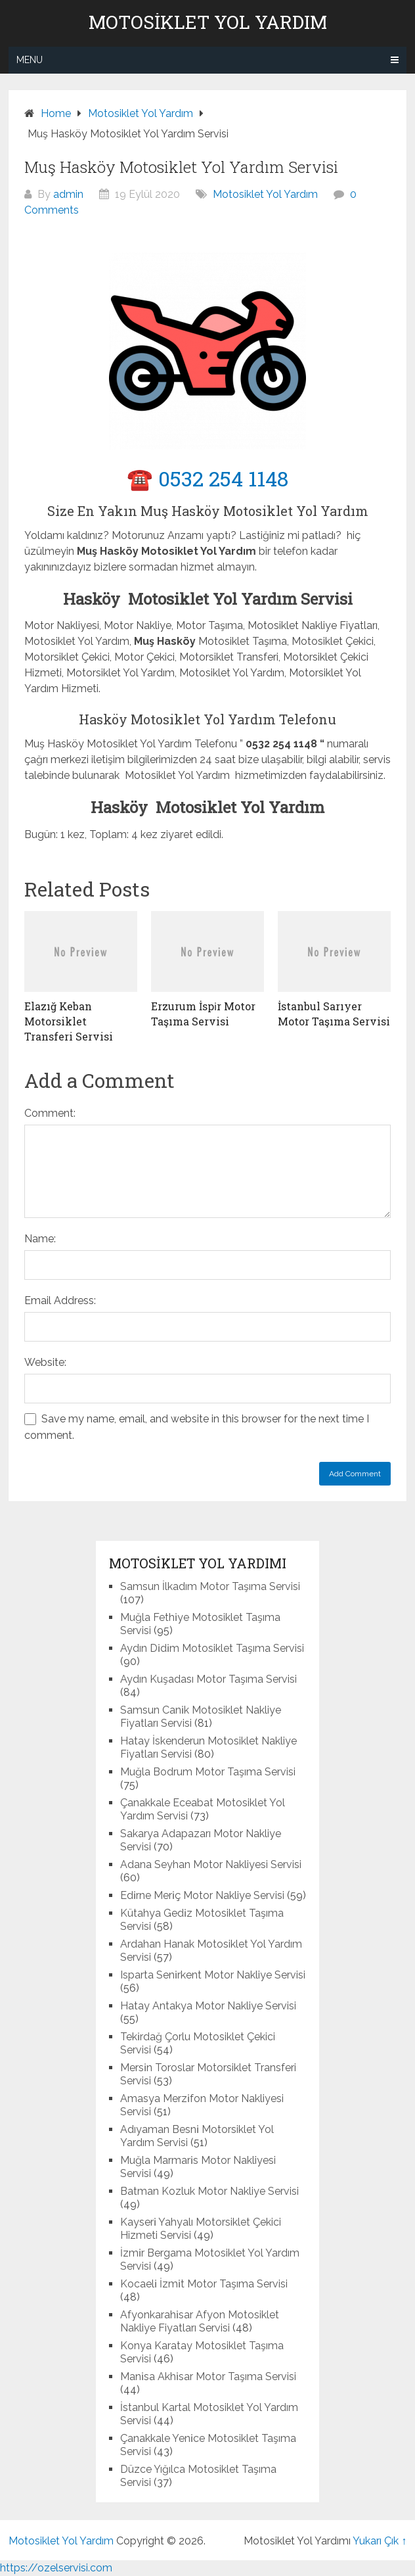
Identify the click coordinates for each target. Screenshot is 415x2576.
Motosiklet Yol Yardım (208, 22)
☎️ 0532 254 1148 (207, 478)
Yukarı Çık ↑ (379, 2541)
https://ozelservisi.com (56, 2568)
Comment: (50, 1113)
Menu (29, 60)
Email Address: (60, 1300)
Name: (40, 1238)
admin (68, 194)
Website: (45, 1362)
